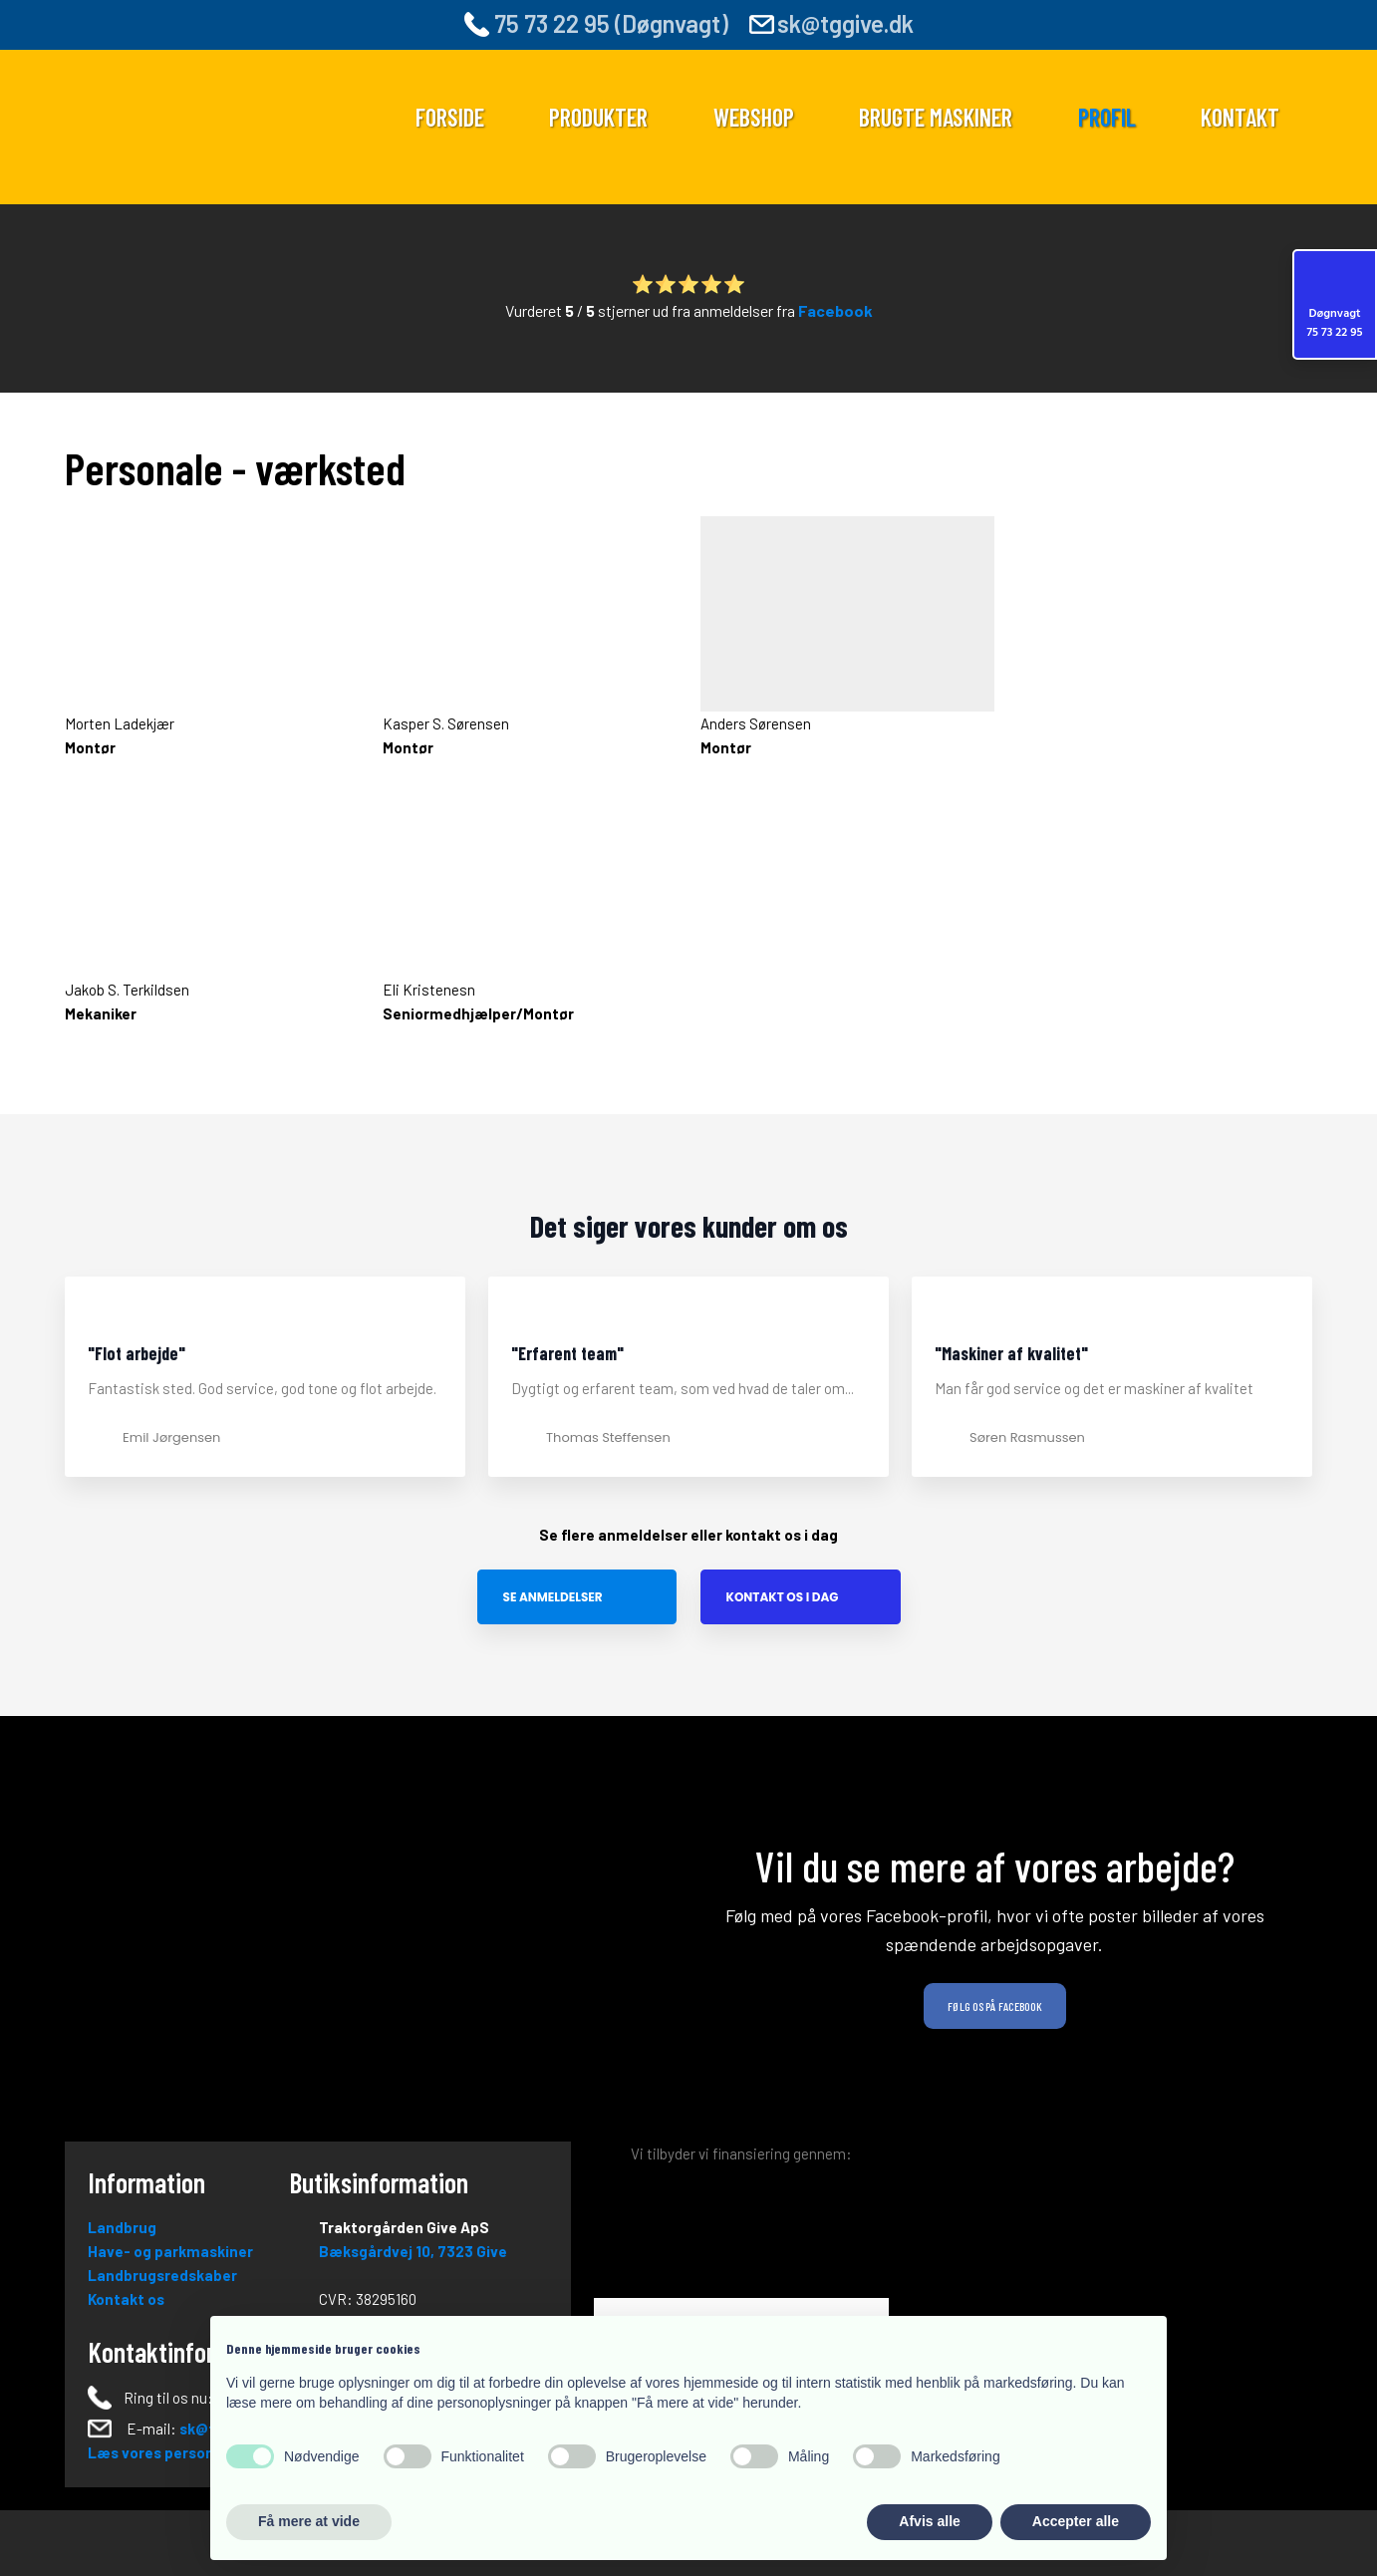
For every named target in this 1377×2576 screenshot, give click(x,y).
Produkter (598, 117)
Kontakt (1240, 117)
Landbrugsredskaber (162, 2275)
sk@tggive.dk (845, 23)
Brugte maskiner (935, 117)
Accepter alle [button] (1075, 2521)
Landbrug (122, 2227)
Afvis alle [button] (929, 2521)
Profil (1107, 117)
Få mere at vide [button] (309, 2521)
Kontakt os (126, 2299)
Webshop (753, 117)
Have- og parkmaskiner (170, 2251)
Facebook (835, 310)
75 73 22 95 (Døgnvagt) (596, 23)
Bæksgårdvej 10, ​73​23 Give (413, 2251)
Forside (449, 117)
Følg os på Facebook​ (995, 2006)
